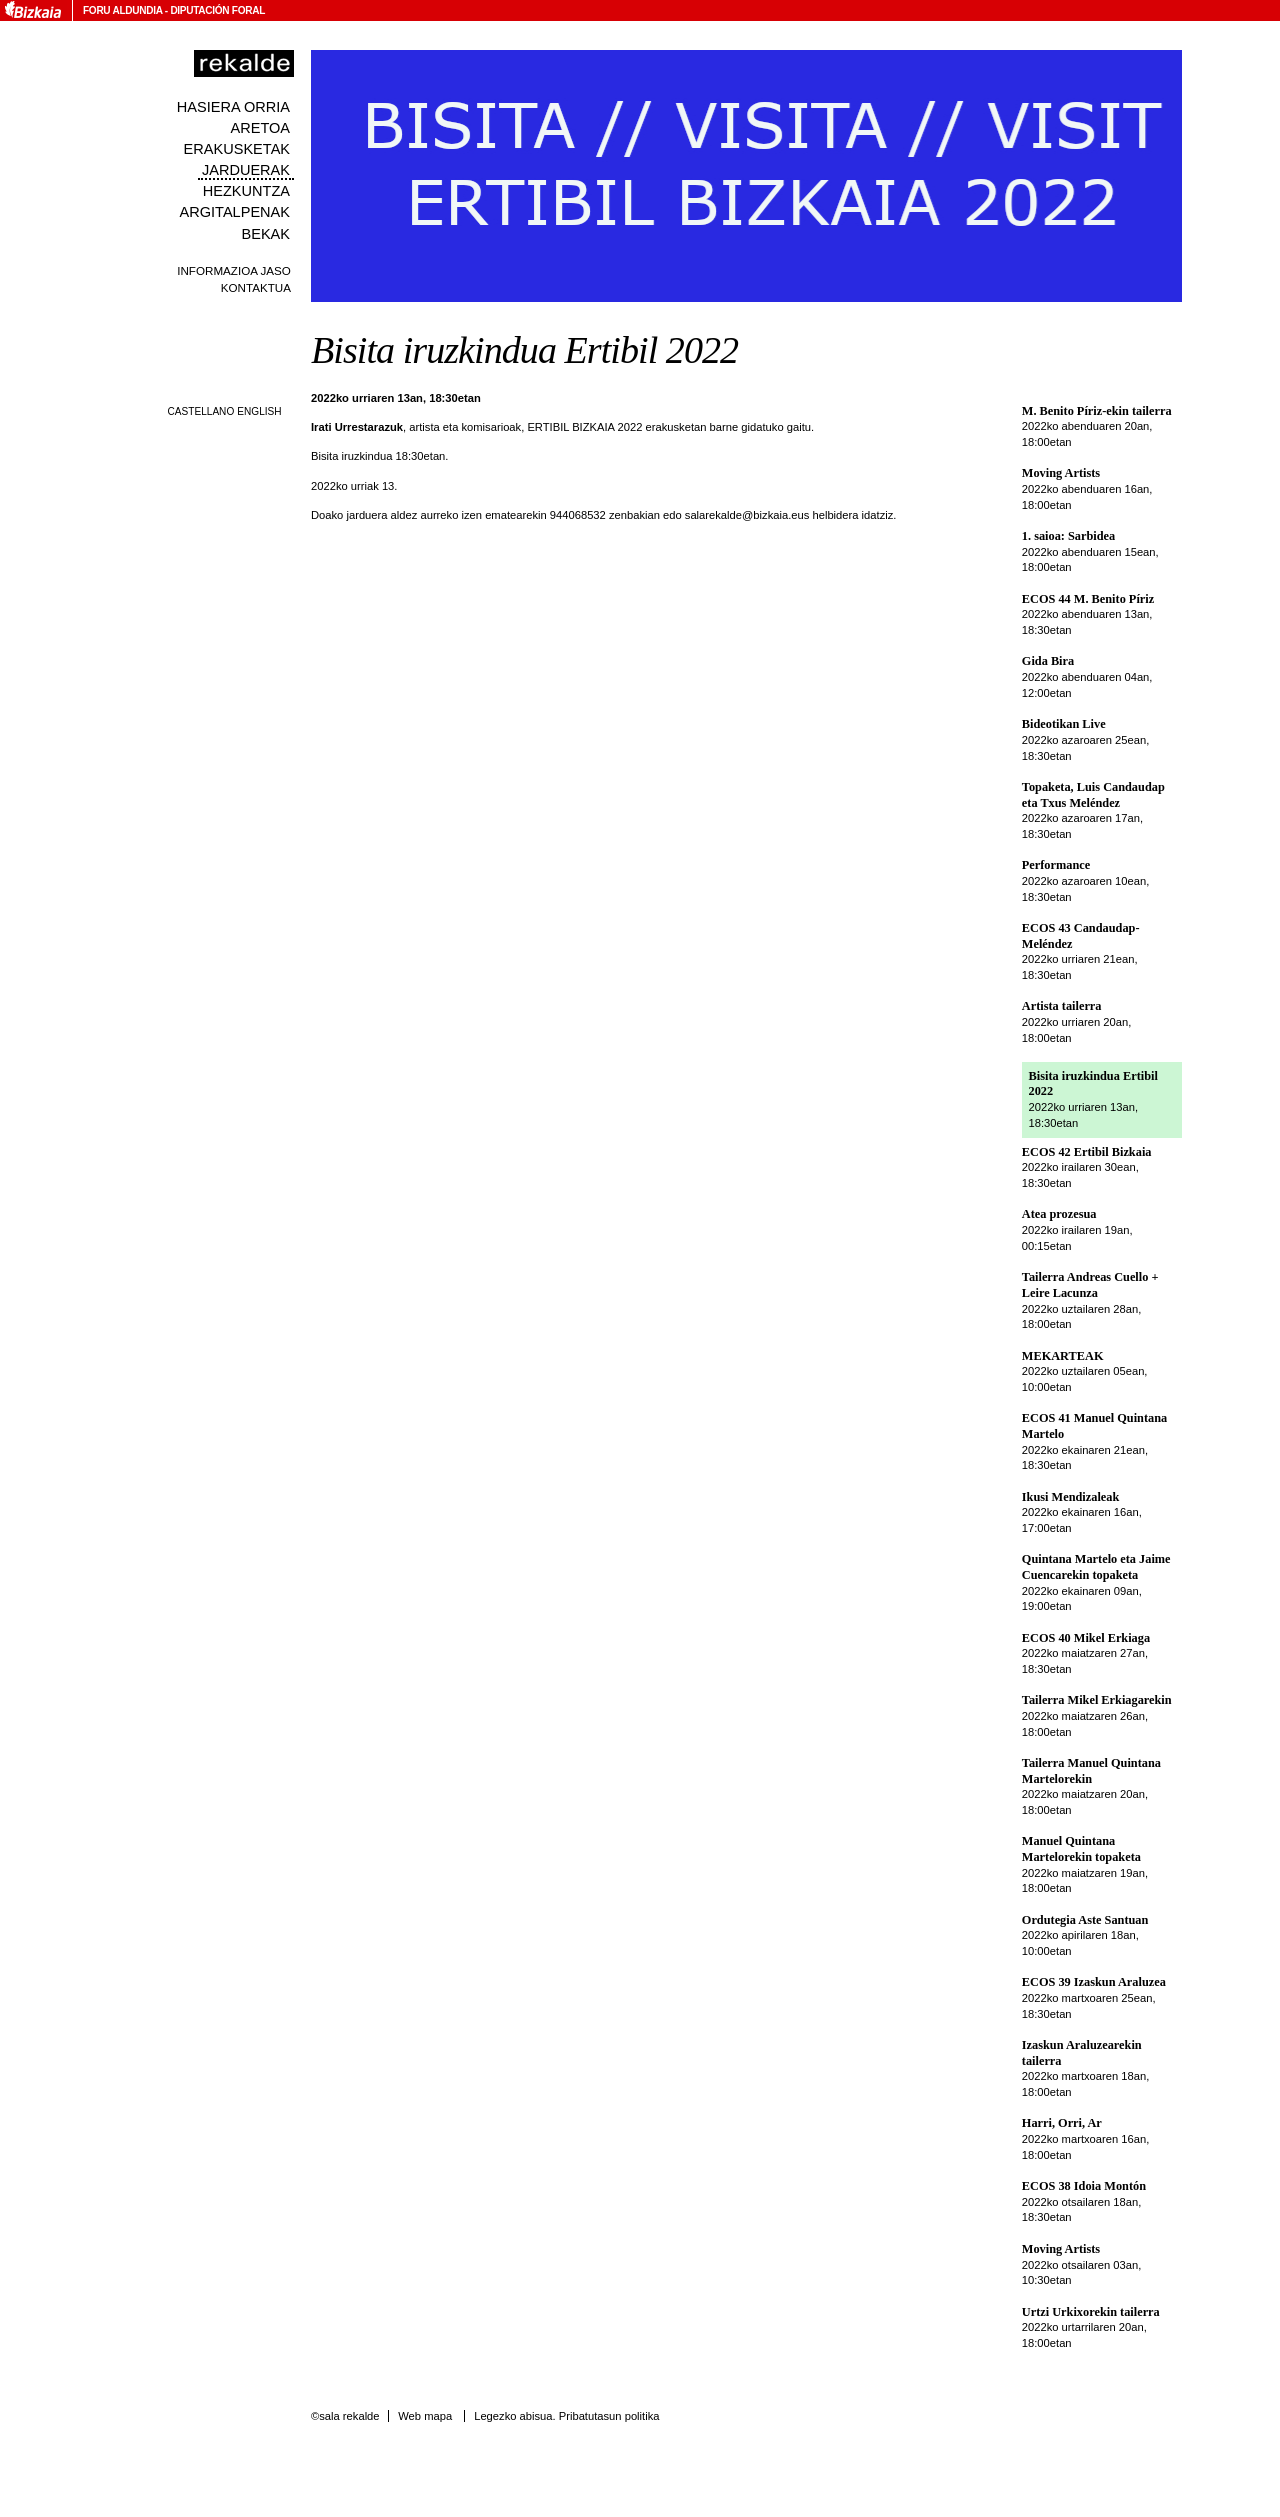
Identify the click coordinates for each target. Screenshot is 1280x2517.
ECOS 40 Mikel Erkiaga (1086, 1638)
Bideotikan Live (1064, 724)
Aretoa (260, 128)
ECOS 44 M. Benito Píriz (1088, 599)
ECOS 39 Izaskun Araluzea (1094, 1982)
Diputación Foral (217, 10)
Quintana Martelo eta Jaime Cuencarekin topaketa (1096, 1567)
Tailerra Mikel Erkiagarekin (1097, 1700)
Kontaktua (256, 287)
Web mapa (425, 2416)
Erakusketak (237, 149)
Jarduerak (246, 170)
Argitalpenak (235, 212)
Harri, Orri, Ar (1062, 2123)
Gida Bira (1048, 661)
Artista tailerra (1062, 1006)
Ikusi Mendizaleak (1071, 1497)
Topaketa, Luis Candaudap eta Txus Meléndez (1093, 795)
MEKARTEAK (1063, 1356)
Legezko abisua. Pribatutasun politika (566, 2416)
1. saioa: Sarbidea (1068, 536)
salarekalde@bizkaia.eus (747, 515)
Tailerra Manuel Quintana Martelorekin (1091, 1771)
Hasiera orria (233, 107)
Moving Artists (1061, 473)
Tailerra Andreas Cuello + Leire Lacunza (1090, 1285)
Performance (1056, 865)
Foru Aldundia (122, 10)
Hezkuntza (246, 191)
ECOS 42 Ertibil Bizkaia (1087, 1152)
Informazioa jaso (234, 270)
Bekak (266, 234)
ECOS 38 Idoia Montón (1084, 2186)
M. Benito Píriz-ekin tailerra (1097, 411)
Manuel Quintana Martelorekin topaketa (1081, 1849)
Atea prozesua (1059, 1214)
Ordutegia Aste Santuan (1085, 1920)
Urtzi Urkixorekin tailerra (1091, 2312)
